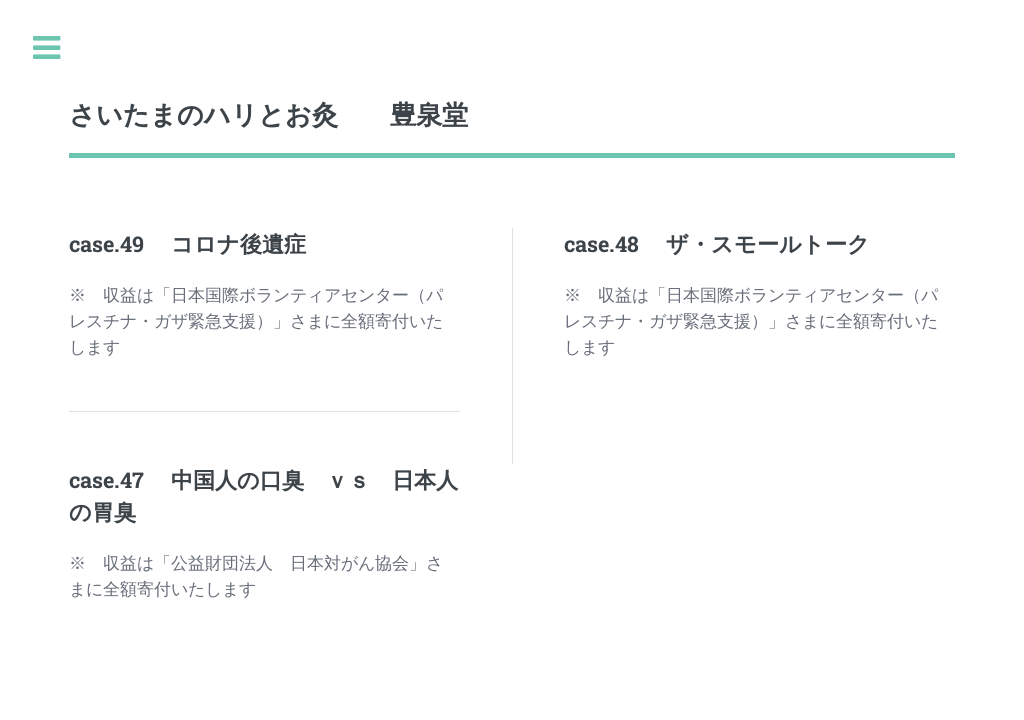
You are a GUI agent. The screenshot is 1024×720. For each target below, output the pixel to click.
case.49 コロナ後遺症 (187, 243)
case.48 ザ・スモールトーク (717, 243)
